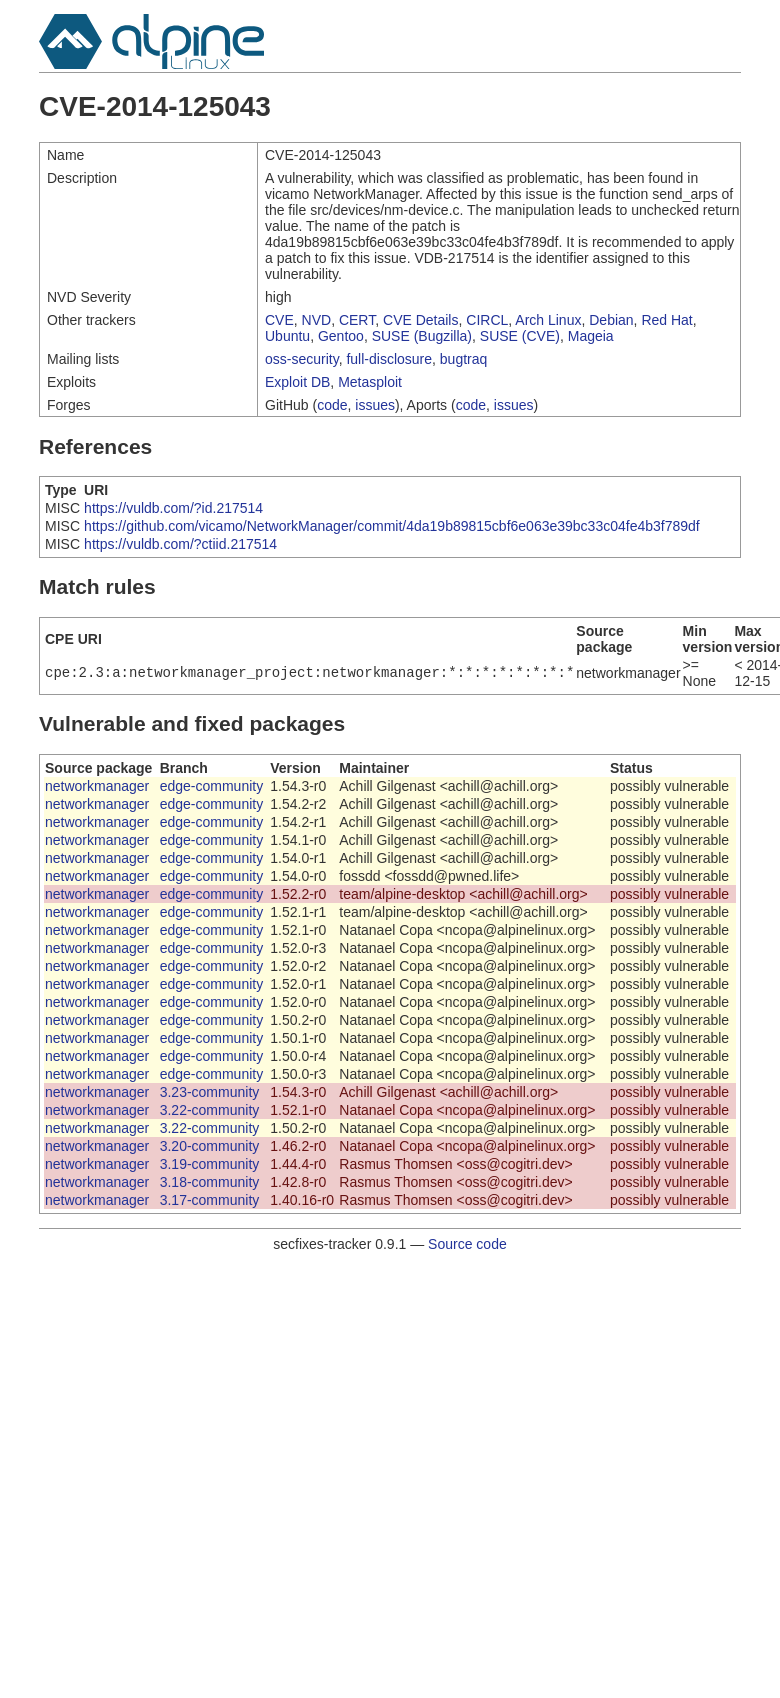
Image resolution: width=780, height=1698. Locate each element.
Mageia (591, 336)
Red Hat (666, 320)
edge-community (212, 786)
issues (375, 405)
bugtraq (463, 359)
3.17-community (210, 1200)
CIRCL (487, 320)
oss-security (302, 359)
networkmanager (97, 786)
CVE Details (420, 320)
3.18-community (210, 1182)
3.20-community (210, 1146)
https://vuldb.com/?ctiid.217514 (180, 544)
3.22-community (210, 1110)
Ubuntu (287, 336)
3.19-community (210, 1164)
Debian (611, 320)
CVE (279, 320)
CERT (357, 320)
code (332, 405)
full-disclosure (389, 359)
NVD (317, 320)
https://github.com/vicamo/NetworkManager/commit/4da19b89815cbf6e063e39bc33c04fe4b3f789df (392, 526)
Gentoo (341, 336)
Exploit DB (297, 382)
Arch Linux (548, 320)
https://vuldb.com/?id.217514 (173, 508)
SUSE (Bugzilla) (422, 336)
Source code (467, 1244)
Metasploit (370, 382)
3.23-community (210, 1092)
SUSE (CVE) (520, 336)
